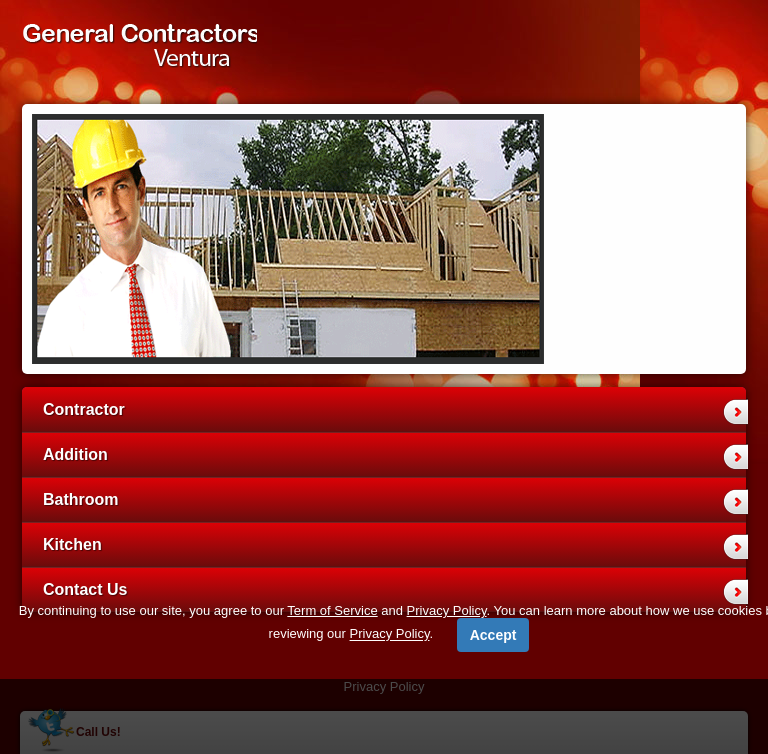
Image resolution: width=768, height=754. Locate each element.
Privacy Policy (447, 610)
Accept (493, 635)
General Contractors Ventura (139, 51)
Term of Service (332, 610)
